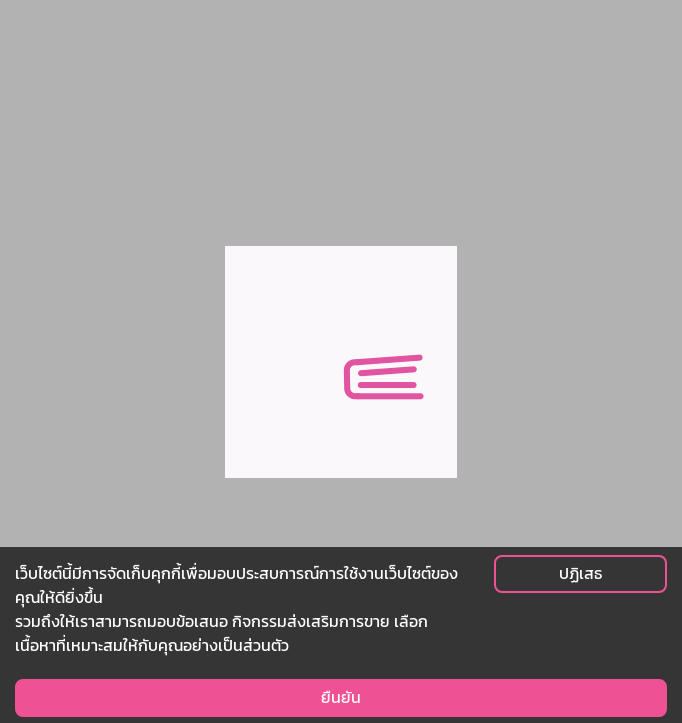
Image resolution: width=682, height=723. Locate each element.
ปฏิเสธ (580, 573)
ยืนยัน (341, 697)
